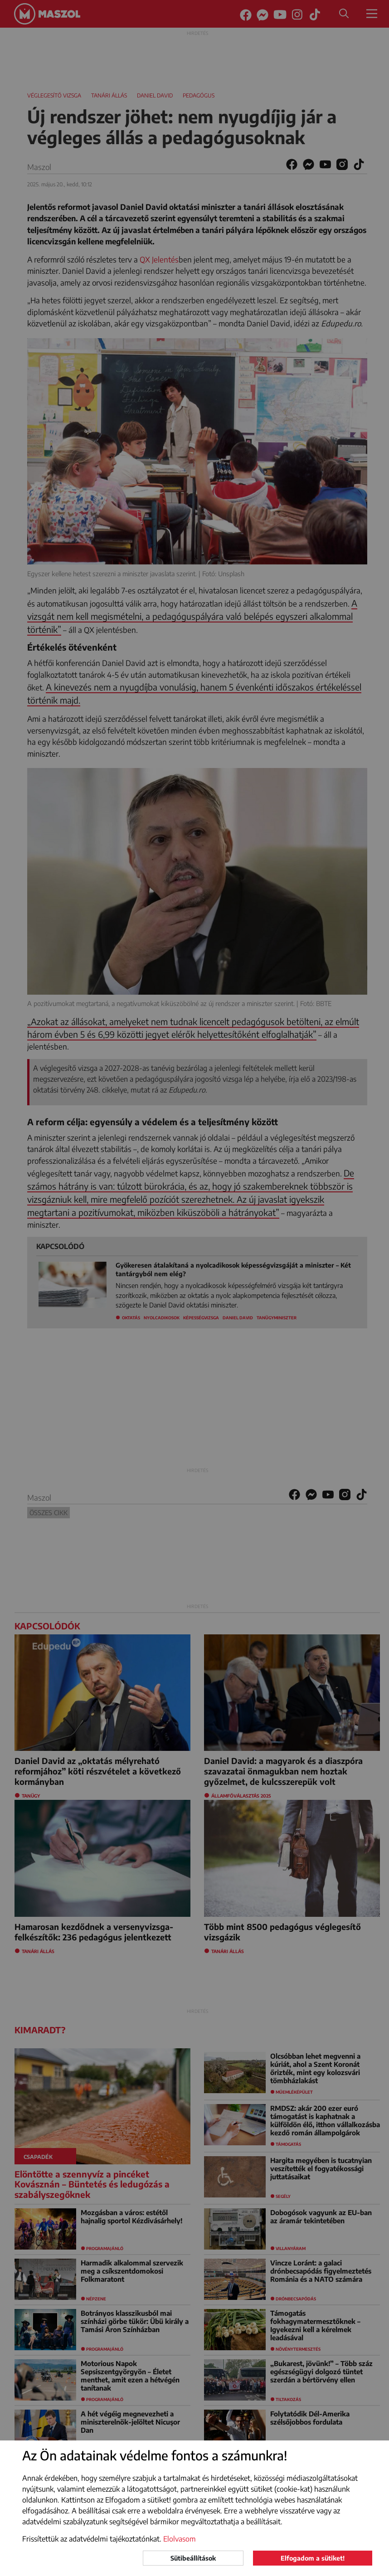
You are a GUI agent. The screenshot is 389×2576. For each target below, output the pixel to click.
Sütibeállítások (193, 2558)
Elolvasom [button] (179, 2538)
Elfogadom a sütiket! (313, 2558)
